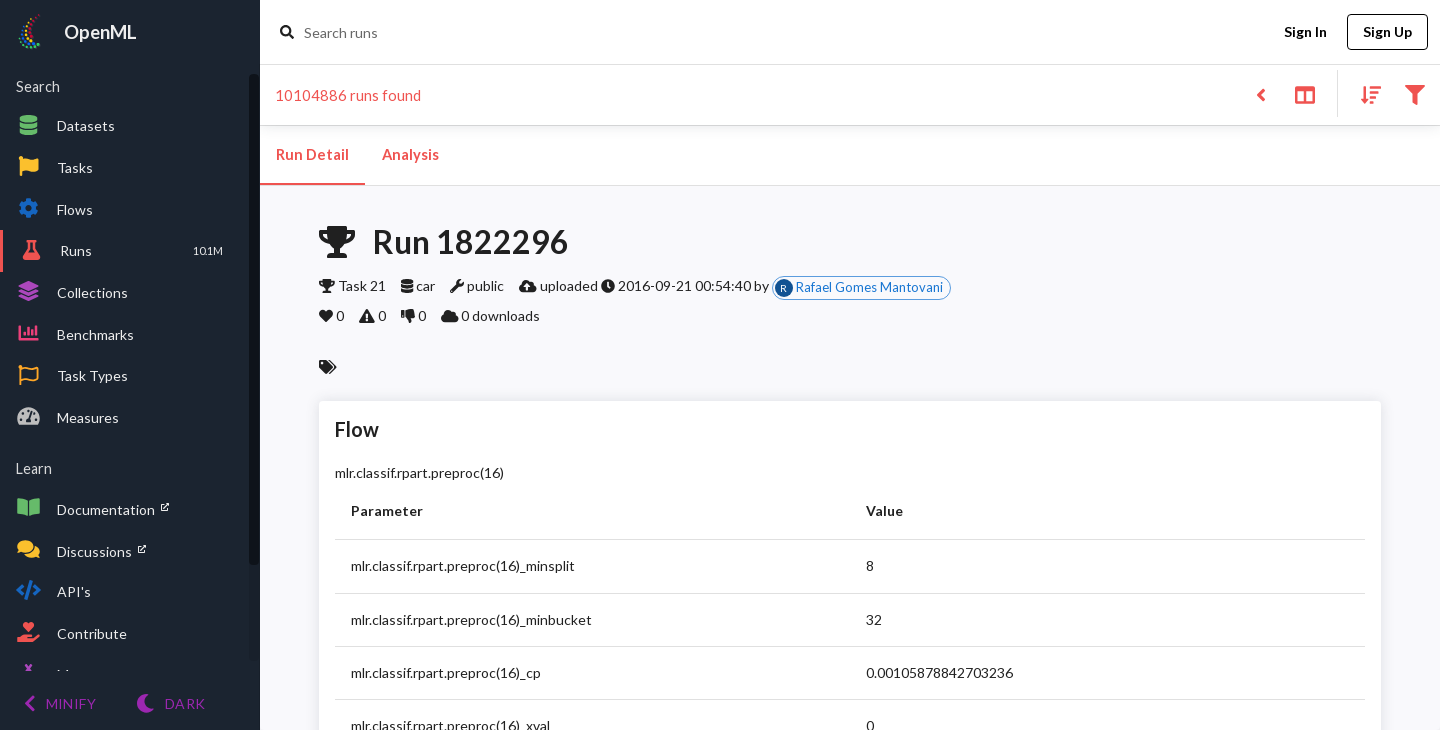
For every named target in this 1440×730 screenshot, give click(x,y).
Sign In (1305, 32)
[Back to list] (1260, 93)
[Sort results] (1365, 93)
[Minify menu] (60, 703)
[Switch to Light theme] (170, 703)
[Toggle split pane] (1304, 93)
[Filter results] (1414, 93)
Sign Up (1387, 32)
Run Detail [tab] (312, 155)
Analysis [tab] (410, 155)
